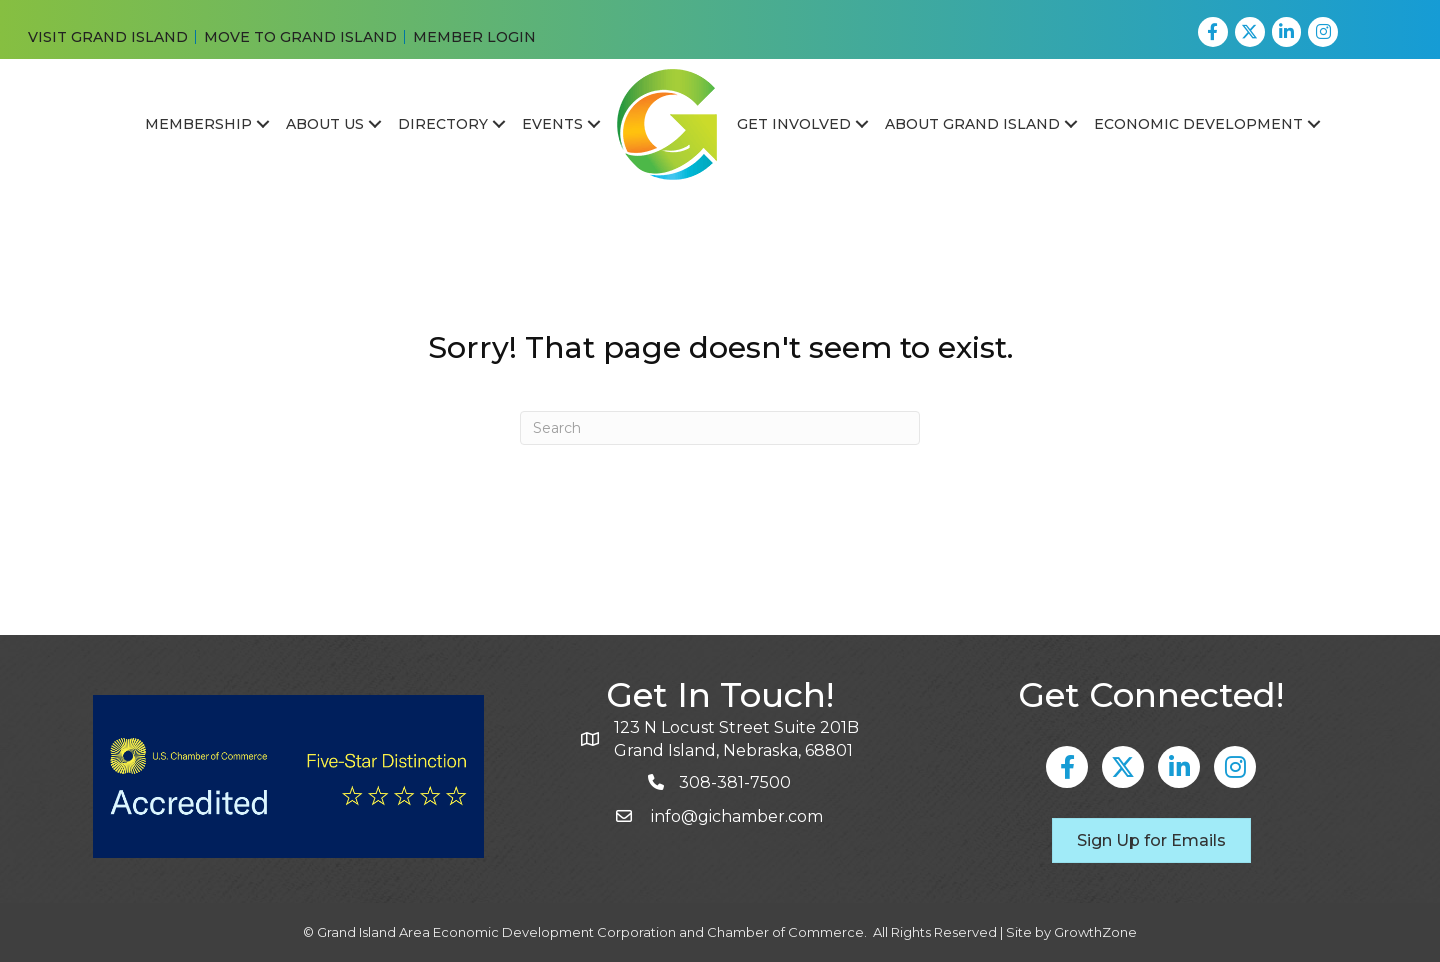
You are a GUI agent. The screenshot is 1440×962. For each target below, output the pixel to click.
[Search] (720, 428)
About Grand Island (972, 124)
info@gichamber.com (735, 816)
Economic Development (1198, 124)
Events (552, 124)
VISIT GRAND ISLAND (108, 37)
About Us (325, 124)
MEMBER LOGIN (474, 37)
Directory (443, 124)
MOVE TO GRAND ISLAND (300, 37)
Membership (198, 124)
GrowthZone (1095, 932)
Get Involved (794, 124)
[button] (1151, 840)
